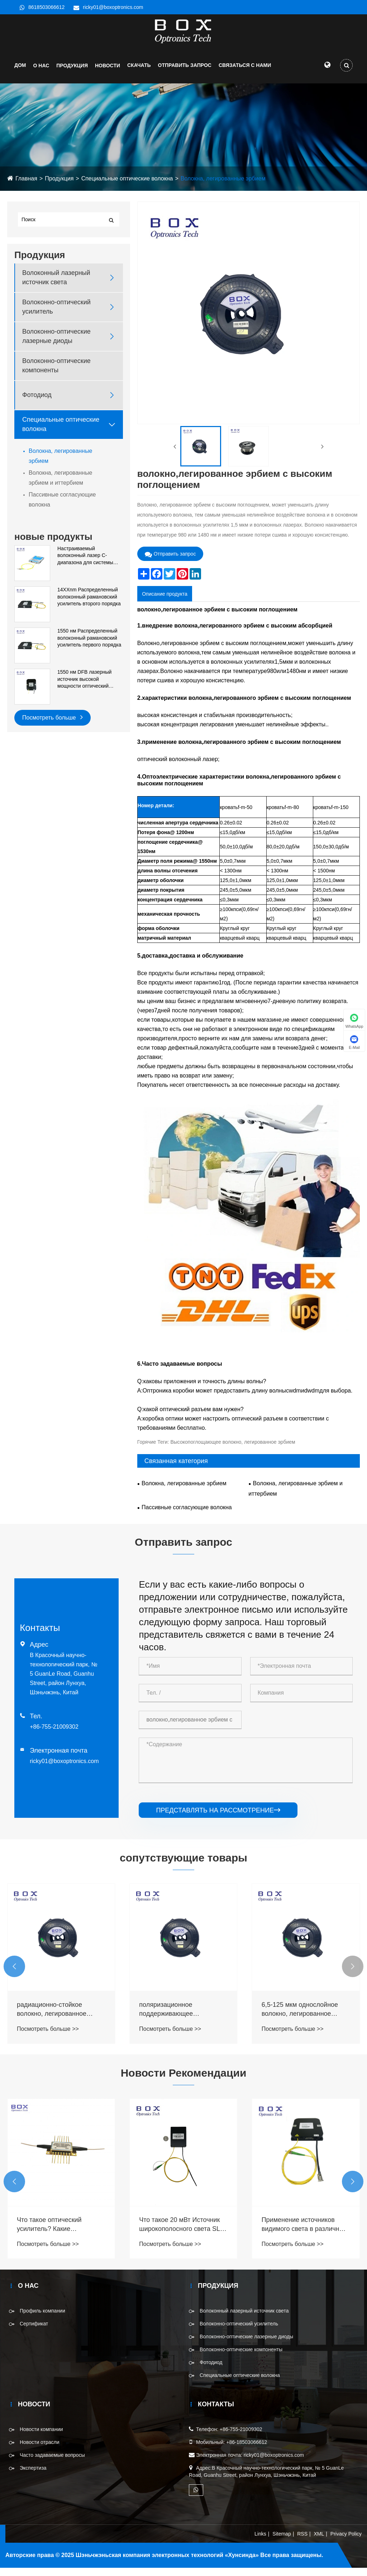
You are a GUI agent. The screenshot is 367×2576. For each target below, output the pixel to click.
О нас (41, 74)
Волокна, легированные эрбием (223, 187)
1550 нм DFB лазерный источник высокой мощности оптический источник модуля (84, 688)
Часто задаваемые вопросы (52, 2463)
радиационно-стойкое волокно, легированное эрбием (174, 2018)
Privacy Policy (346, 2542)
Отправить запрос (184, 73)
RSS (302, 2542)
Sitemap (281, 2542)
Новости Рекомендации (184, 2081)
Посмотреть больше (52, 725)
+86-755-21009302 (54, 1735)
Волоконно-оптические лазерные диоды (56, 344)
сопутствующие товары (183, 1866)
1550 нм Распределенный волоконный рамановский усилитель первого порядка (89, 646)
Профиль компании (42, 2319)
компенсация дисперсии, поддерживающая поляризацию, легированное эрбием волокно (59, 2018)
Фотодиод (37, 403)
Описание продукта (164, 602)
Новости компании (41, 2438)
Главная (26, 187)
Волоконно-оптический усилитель (56, 315)
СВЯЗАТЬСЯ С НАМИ (245, 73)
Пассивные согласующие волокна (62, 508)
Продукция (72, 74)
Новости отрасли (39, 2451)
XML (319, 2542)
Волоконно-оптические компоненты (56, 374)
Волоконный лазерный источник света (56, 286)
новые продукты (53, 545)
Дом (20, 73)
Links (260, 2542)
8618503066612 (46, 7)
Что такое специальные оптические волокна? (52, 2233)
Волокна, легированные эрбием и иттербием (60, 486)
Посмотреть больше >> (48, 2037)
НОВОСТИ (107, 74)
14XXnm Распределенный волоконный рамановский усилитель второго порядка (89, 605)
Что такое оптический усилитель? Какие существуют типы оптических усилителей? (183, 2233)
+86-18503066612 (246, 2451)
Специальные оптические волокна (127, 187)
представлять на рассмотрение (218, 1818)
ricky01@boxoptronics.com (113, 7)
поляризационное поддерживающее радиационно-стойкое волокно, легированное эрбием (296, 2018)
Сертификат (34, 2332)
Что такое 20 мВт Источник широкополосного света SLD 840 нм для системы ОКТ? (304, 2233)
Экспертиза (33, 2476)
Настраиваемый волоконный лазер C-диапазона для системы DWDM (85, 564)
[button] (14, 1974)
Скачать (139, 73)
